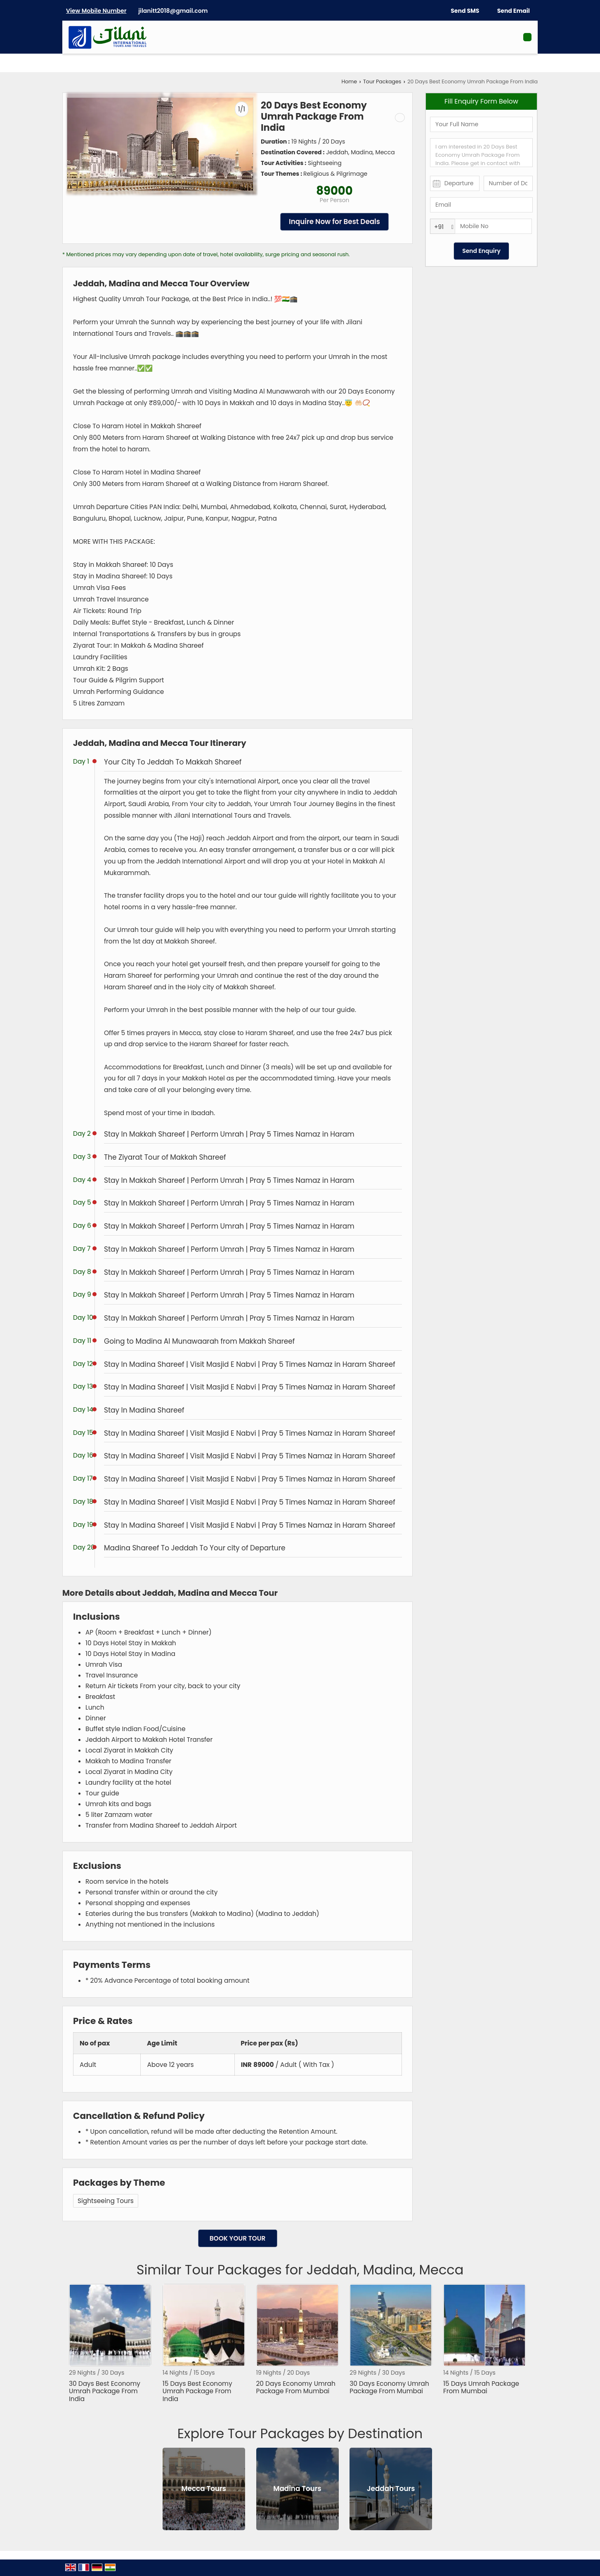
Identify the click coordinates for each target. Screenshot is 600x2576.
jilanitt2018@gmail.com (173, 11)
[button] (96, 11)
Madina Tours (297, 2489)
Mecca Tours (204, 2489)
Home (349, 81)
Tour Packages (382, 81)
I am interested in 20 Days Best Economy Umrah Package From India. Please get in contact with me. (481, 152)
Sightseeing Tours (106, 2200)
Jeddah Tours (391, 2489)
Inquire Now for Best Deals (334, 221)
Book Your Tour (238, 2238)
